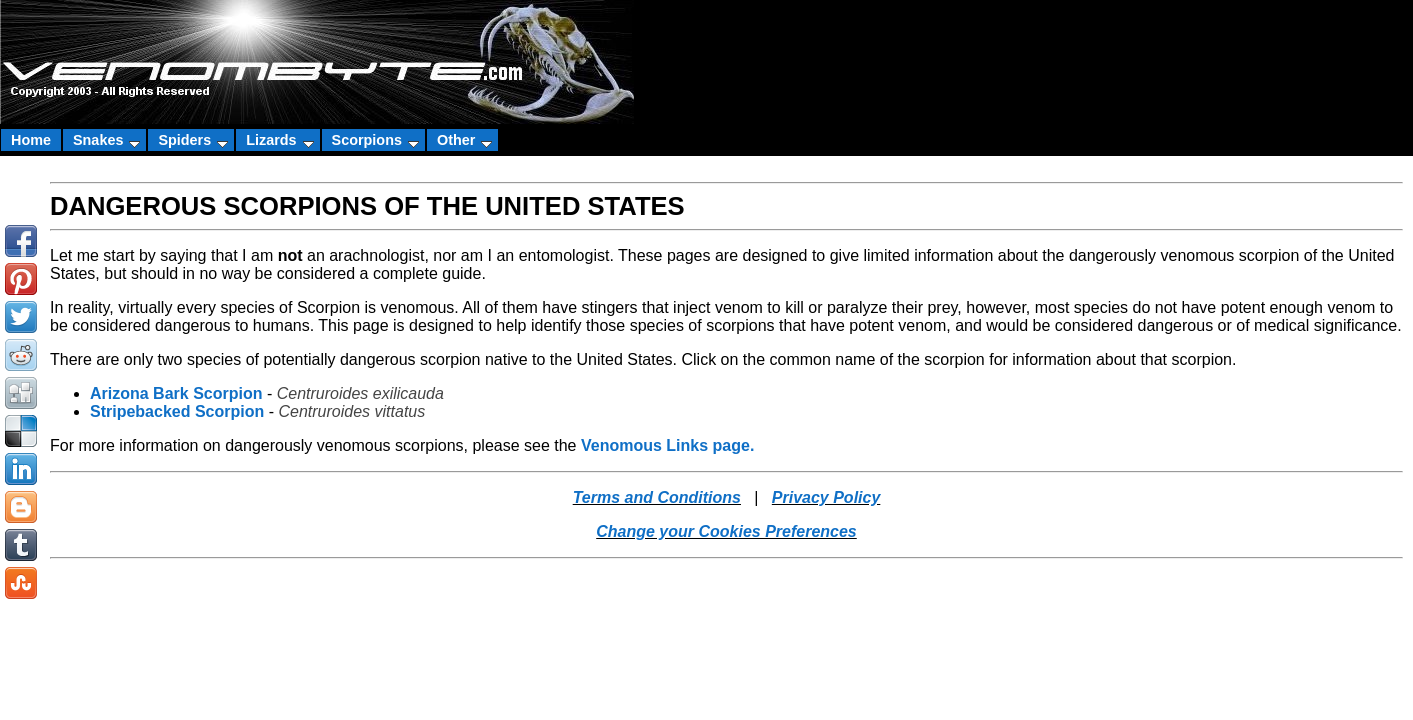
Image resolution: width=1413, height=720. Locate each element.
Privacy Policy (826, 497)
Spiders (193, 140)
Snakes (106, 140)
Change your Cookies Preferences (726, 531)
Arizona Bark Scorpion (176, 393)
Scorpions (375, 140)
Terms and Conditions (657, 497)
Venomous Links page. (667, 445)
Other (464, 140)
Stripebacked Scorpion (177, 411)
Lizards (279, 140)
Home (31, 140)
